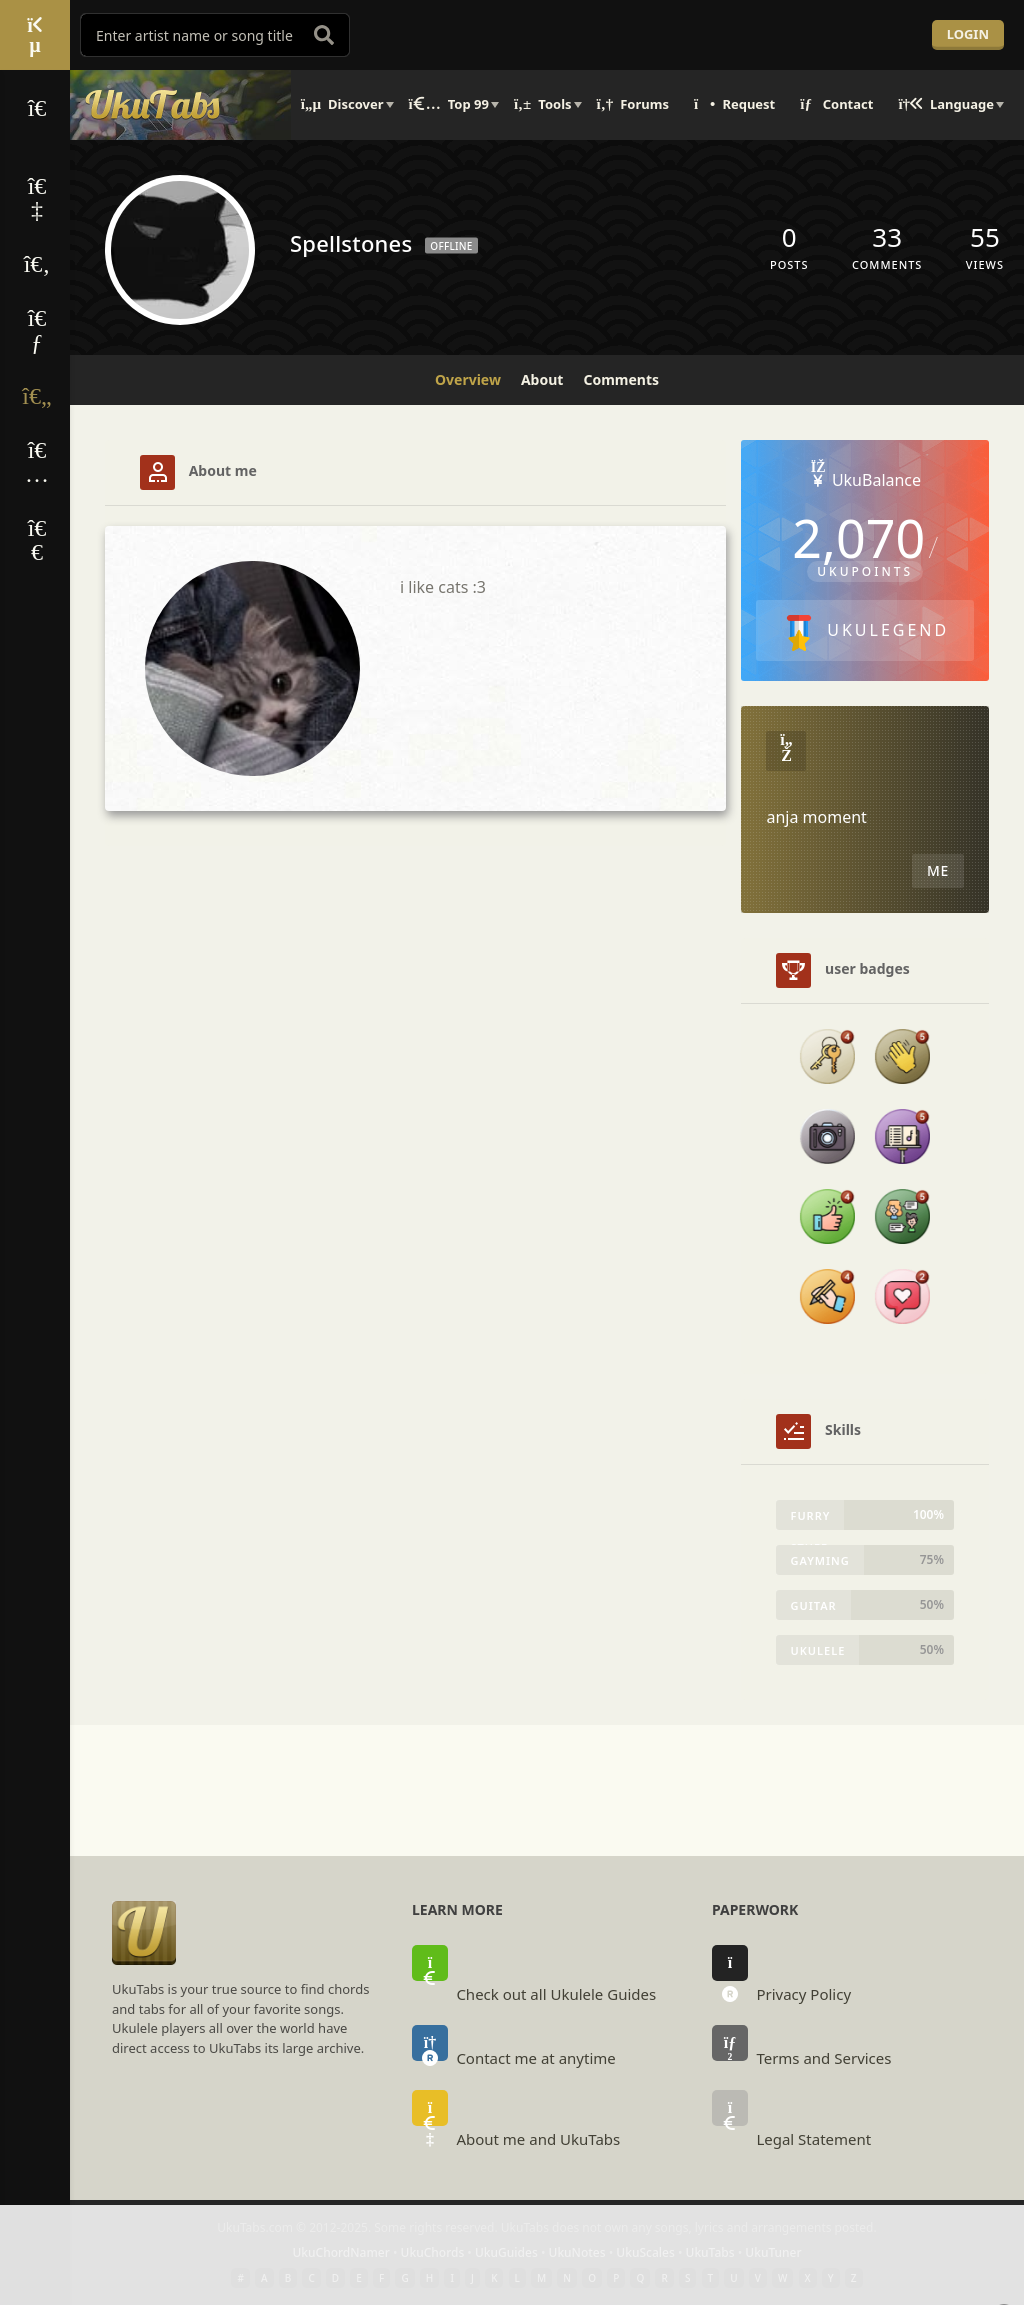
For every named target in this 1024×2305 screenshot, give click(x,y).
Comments (621, 379)
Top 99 (449, 104)
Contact (836, 104)
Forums (633, 104)
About (542, 379)
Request (734, 104)
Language (946, 104)
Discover (342, 104)
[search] (324, 35)
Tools (543, 104)
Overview (468, 379)
